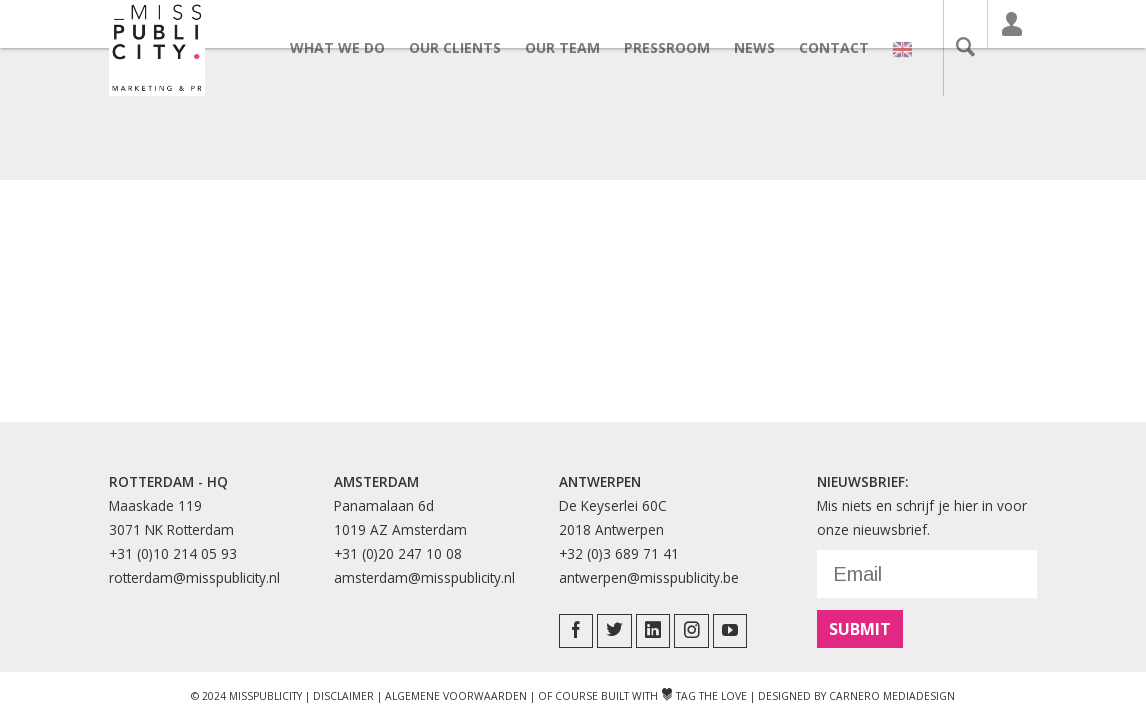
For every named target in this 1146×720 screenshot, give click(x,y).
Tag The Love (704, 696)
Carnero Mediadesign (892, 696)
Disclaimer (343, 696)
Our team (573, 47)
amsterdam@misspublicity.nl (424, 577)
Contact (845, 47)
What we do (348, 47)
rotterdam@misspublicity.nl (194, 577)
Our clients (466, 47)
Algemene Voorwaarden (456, 696)
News (765, 47)
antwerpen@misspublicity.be (649, 577)
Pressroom (678, 47)
